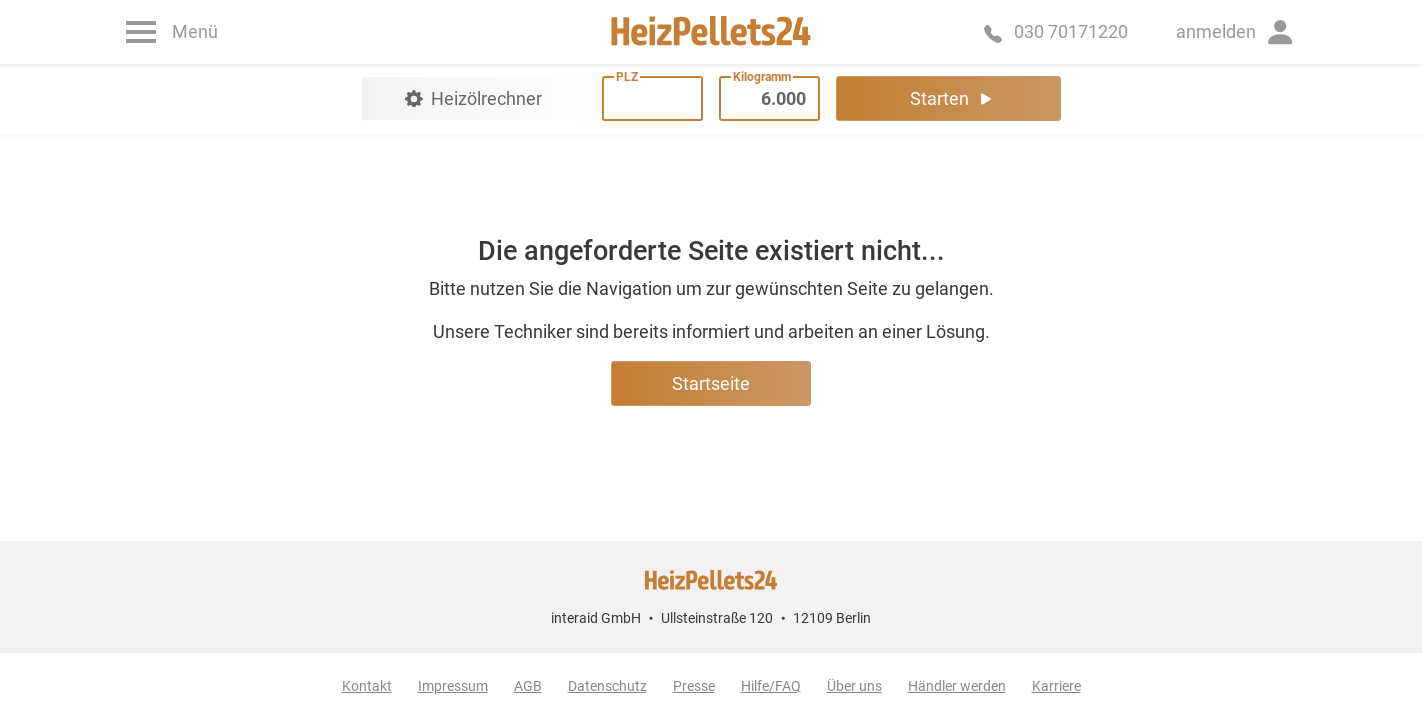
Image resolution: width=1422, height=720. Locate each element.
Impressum (453, 686)
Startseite (711, 383)
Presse (694, 686)
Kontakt (367, 686)
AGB (528, 686)
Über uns (854, 686)
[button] (1236, 32)
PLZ (627, 77)
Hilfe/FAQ (771, 686)
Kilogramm (762, 77)
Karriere (1056, 686)
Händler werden (957, 686)
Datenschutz (607, 686)
